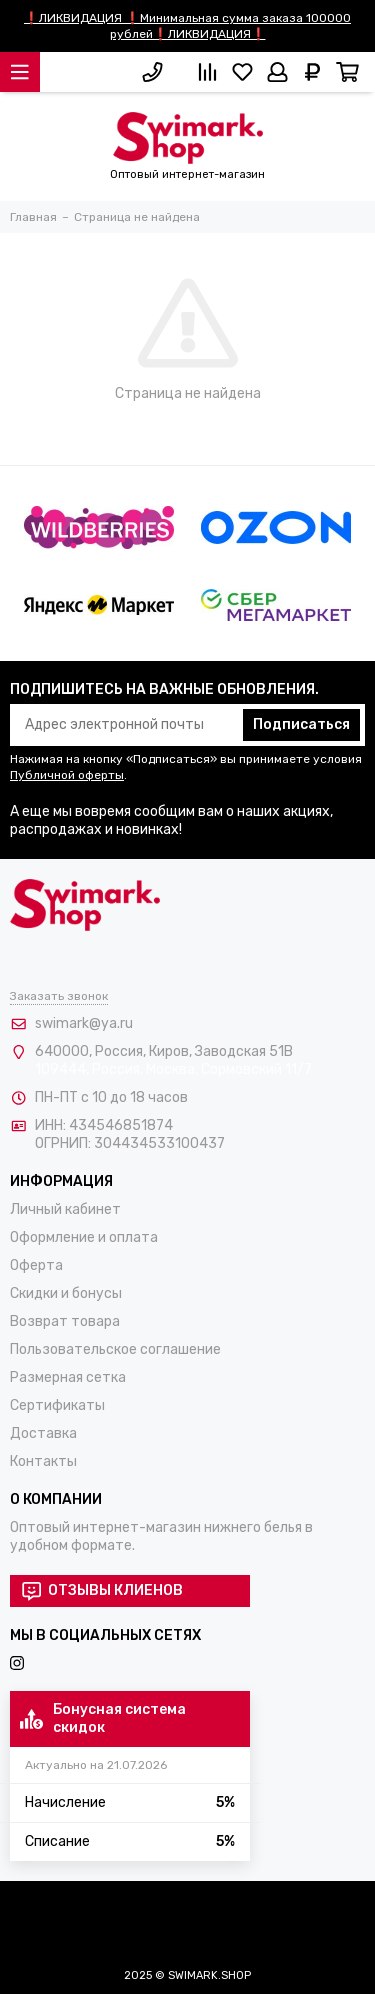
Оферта (36, 1265)
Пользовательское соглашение (115, 1349)
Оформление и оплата (84, 1237)
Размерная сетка (68, 1377)
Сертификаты (57, 1405)
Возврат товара (65, 1321)
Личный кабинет (65, 1209)
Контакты (43, 1461)
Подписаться (301, 724)
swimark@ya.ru (84, 1023)
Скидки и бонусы (66, 1293)
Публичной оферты (67, 775)
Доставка (43, 1433)
